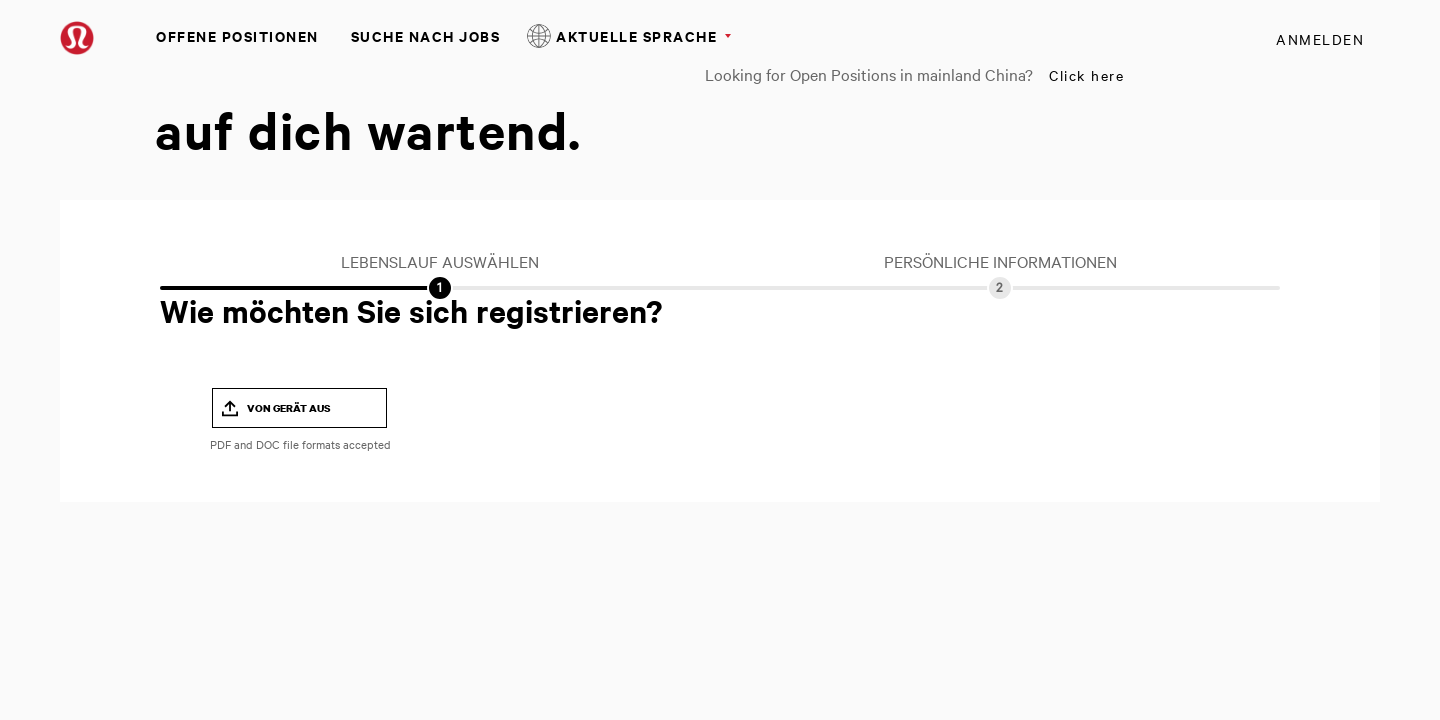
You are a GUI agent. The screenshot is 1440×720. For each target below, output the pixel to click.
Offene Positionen (237, 35)
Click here (1086, 75)
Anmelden (1320, 39)
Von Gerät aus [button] (289, 408)
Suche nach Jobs (426, 35)
